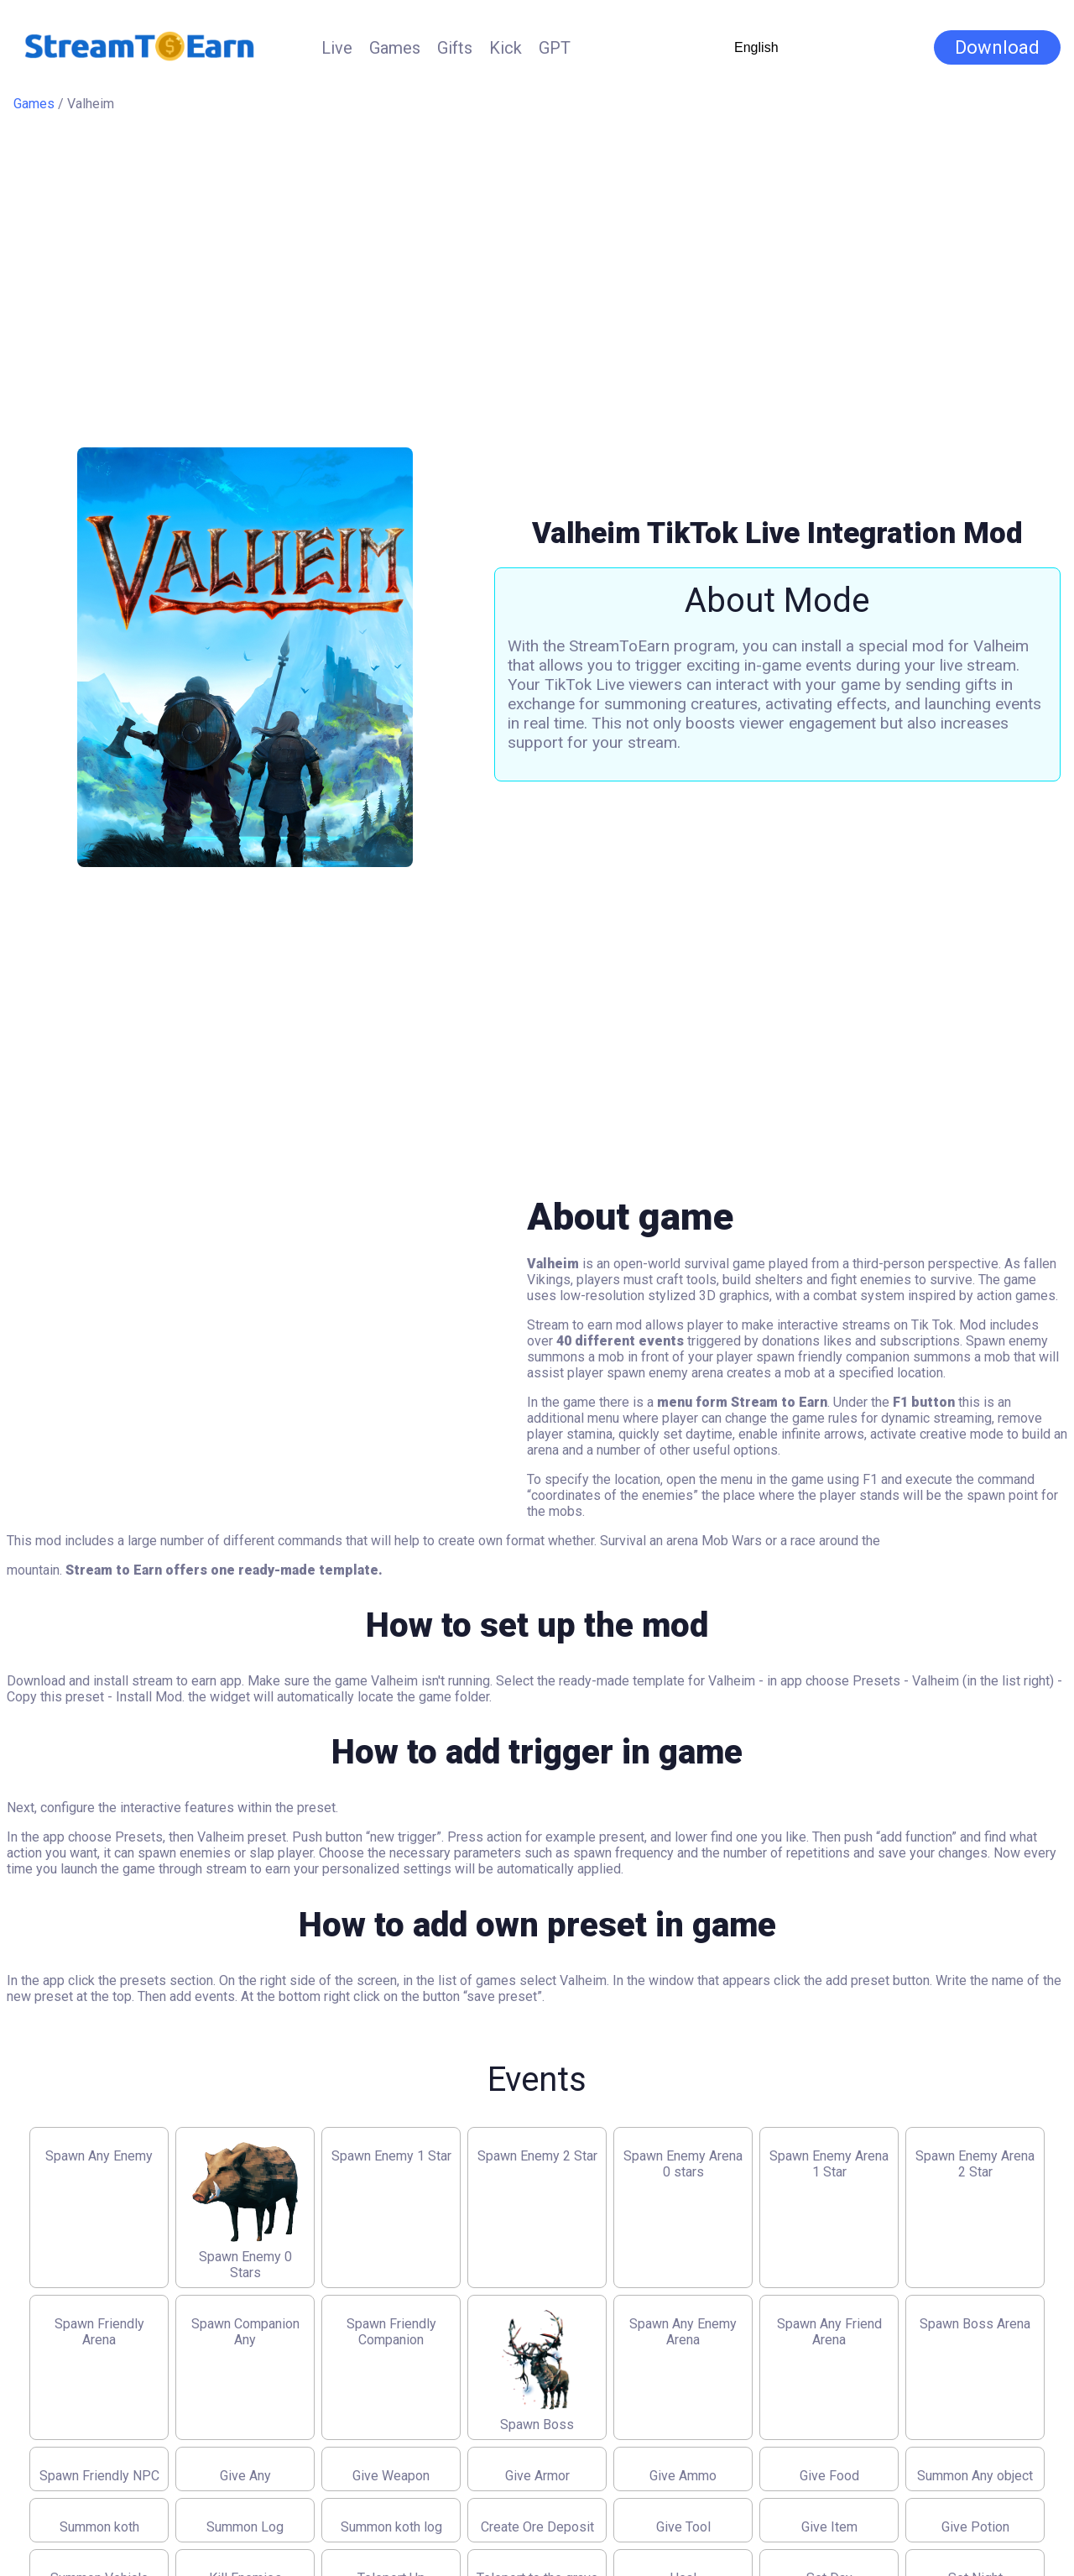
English (756, 47)
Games (394, 48)
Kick (505, 48)
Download (997, 47)
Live (336, 48)
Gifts (454, 48)
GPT (555, 48)
